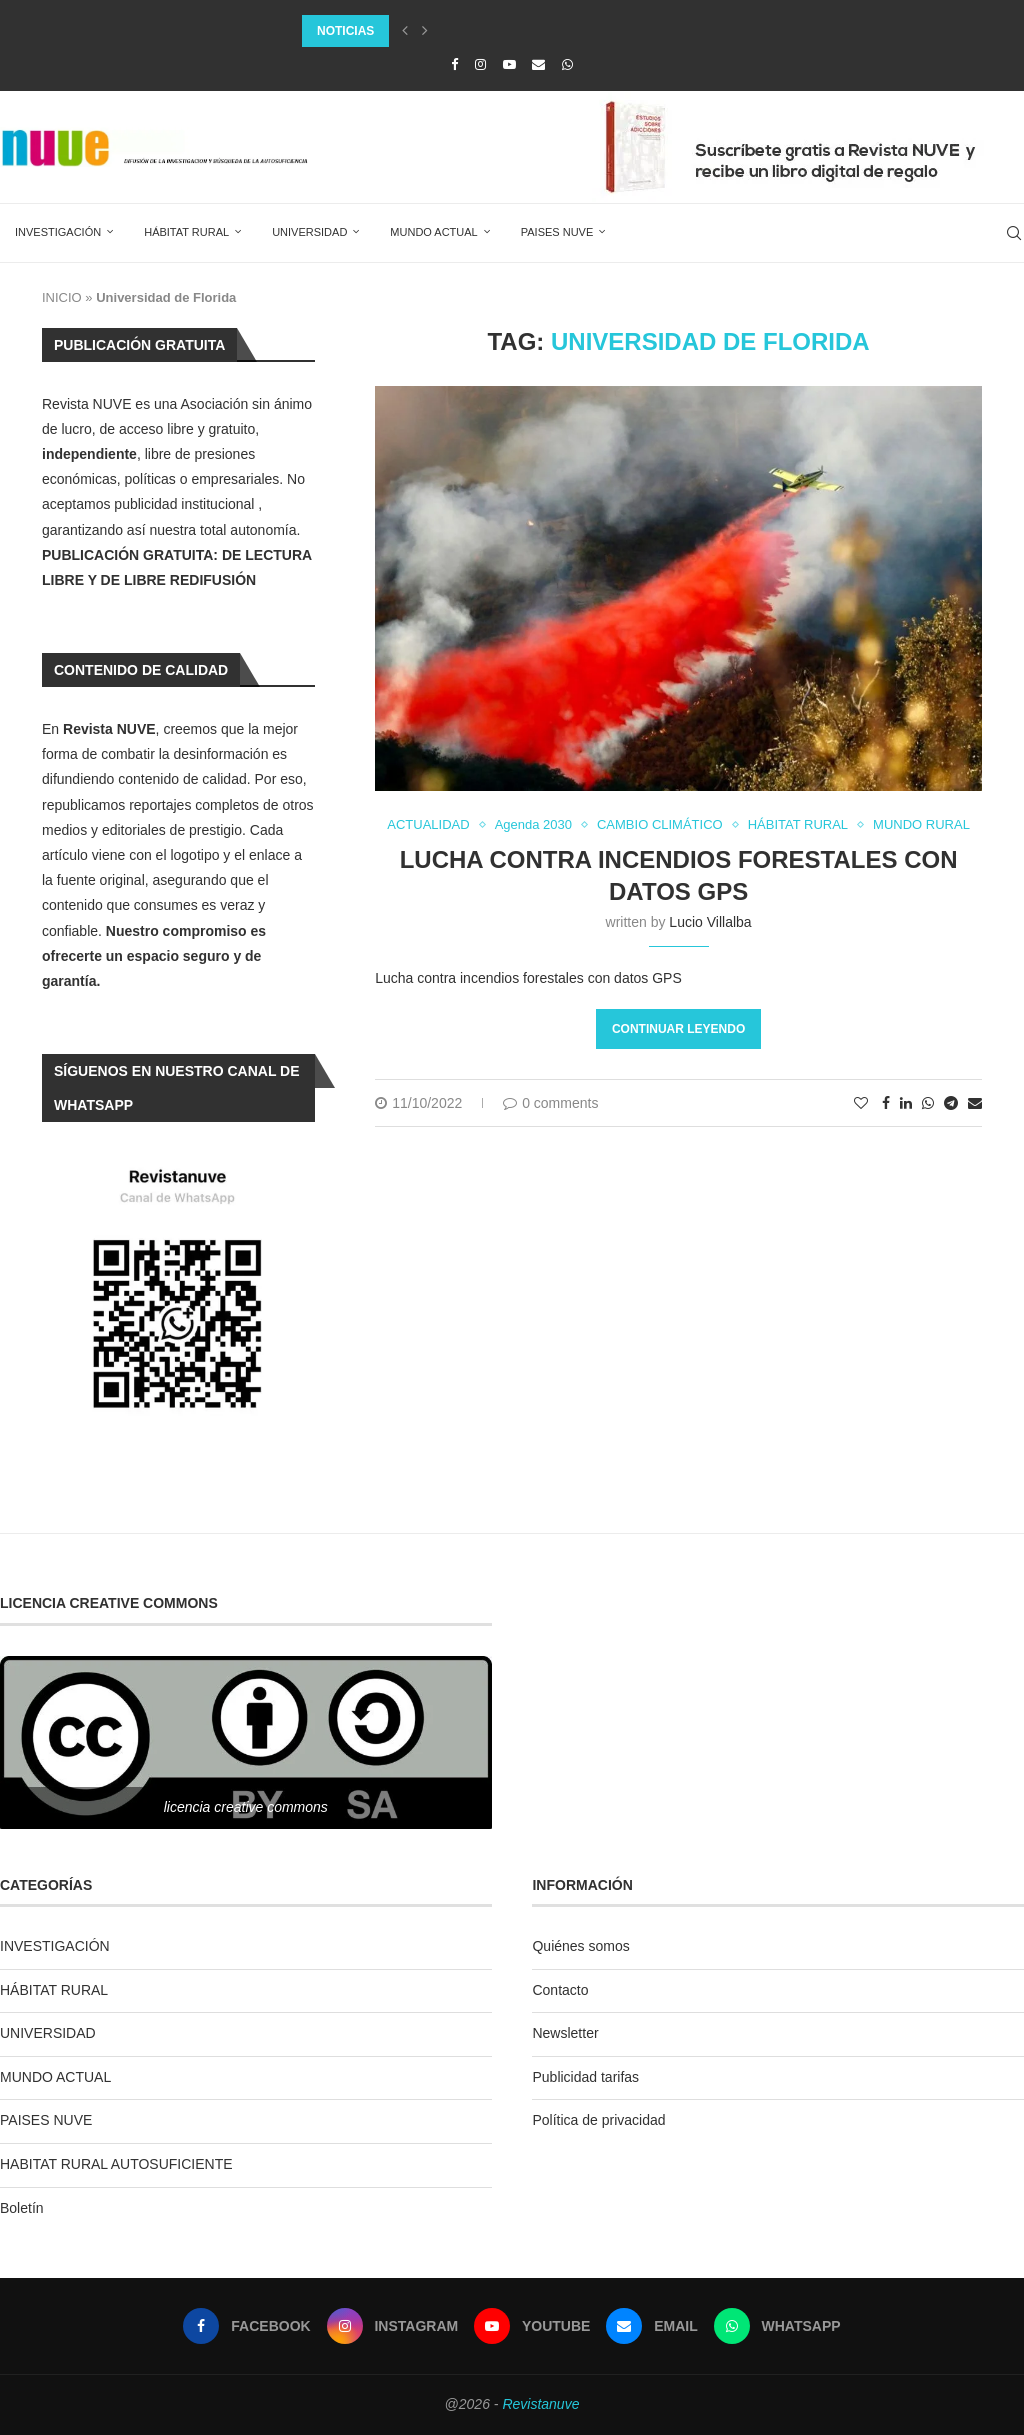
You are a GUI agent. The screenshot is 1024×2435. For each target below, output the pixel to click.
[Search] (1014, 233)
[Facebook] (454, 64)
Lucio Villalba (710, 922)
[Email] (538, 64)
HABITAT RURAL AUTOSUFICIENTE (116, 2164)
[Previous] (405, 31)
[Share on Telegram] (951, 1103)
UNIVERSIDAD (309, 232)
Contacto (560, 1990)
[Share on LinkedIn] (906, 1103)
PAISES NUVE (557, 232)
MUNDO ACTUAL (433, 232)
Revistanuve (540, 2404)
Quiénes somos (580, 1946)
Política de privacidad (598, 2120)
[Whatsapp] (567, 64)
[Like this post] (861, 1103)
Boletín (22, 2208)
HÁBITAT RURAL (186, 232)
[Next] (425, 31)
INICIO (62, 297)
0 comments (550, 1103)
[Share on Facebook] (886, 1103)
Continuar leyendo (678, 1029)
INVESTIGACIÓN (58, 232)
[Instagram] (480, 64)
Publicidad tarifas (585, 2077)
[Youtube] (509, 64)
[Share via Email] (975, 1103)
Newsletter (565, 2033)
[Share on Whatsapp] (928, 1103)
